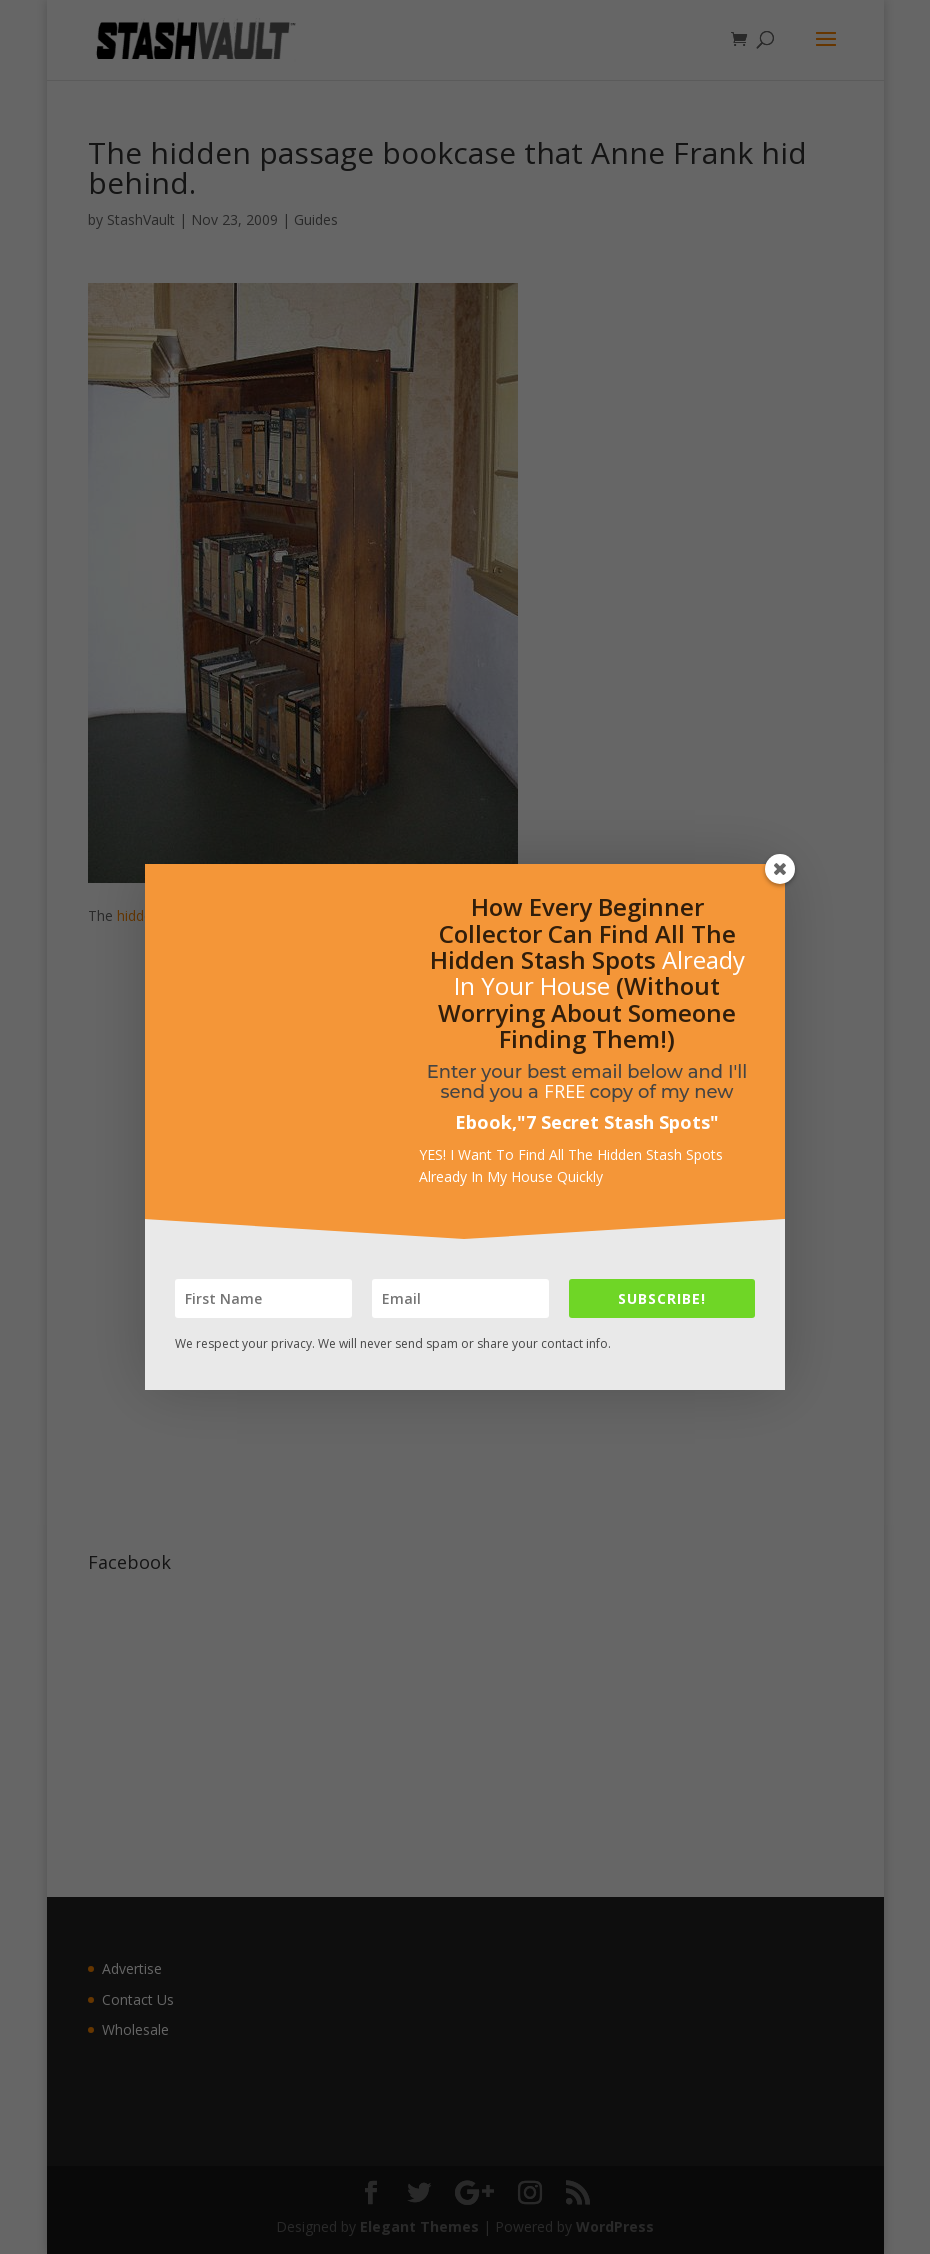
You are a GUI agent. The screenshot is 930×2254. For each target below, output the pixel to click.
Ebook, (486, 1122)
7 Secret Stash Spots (618, 1122)
